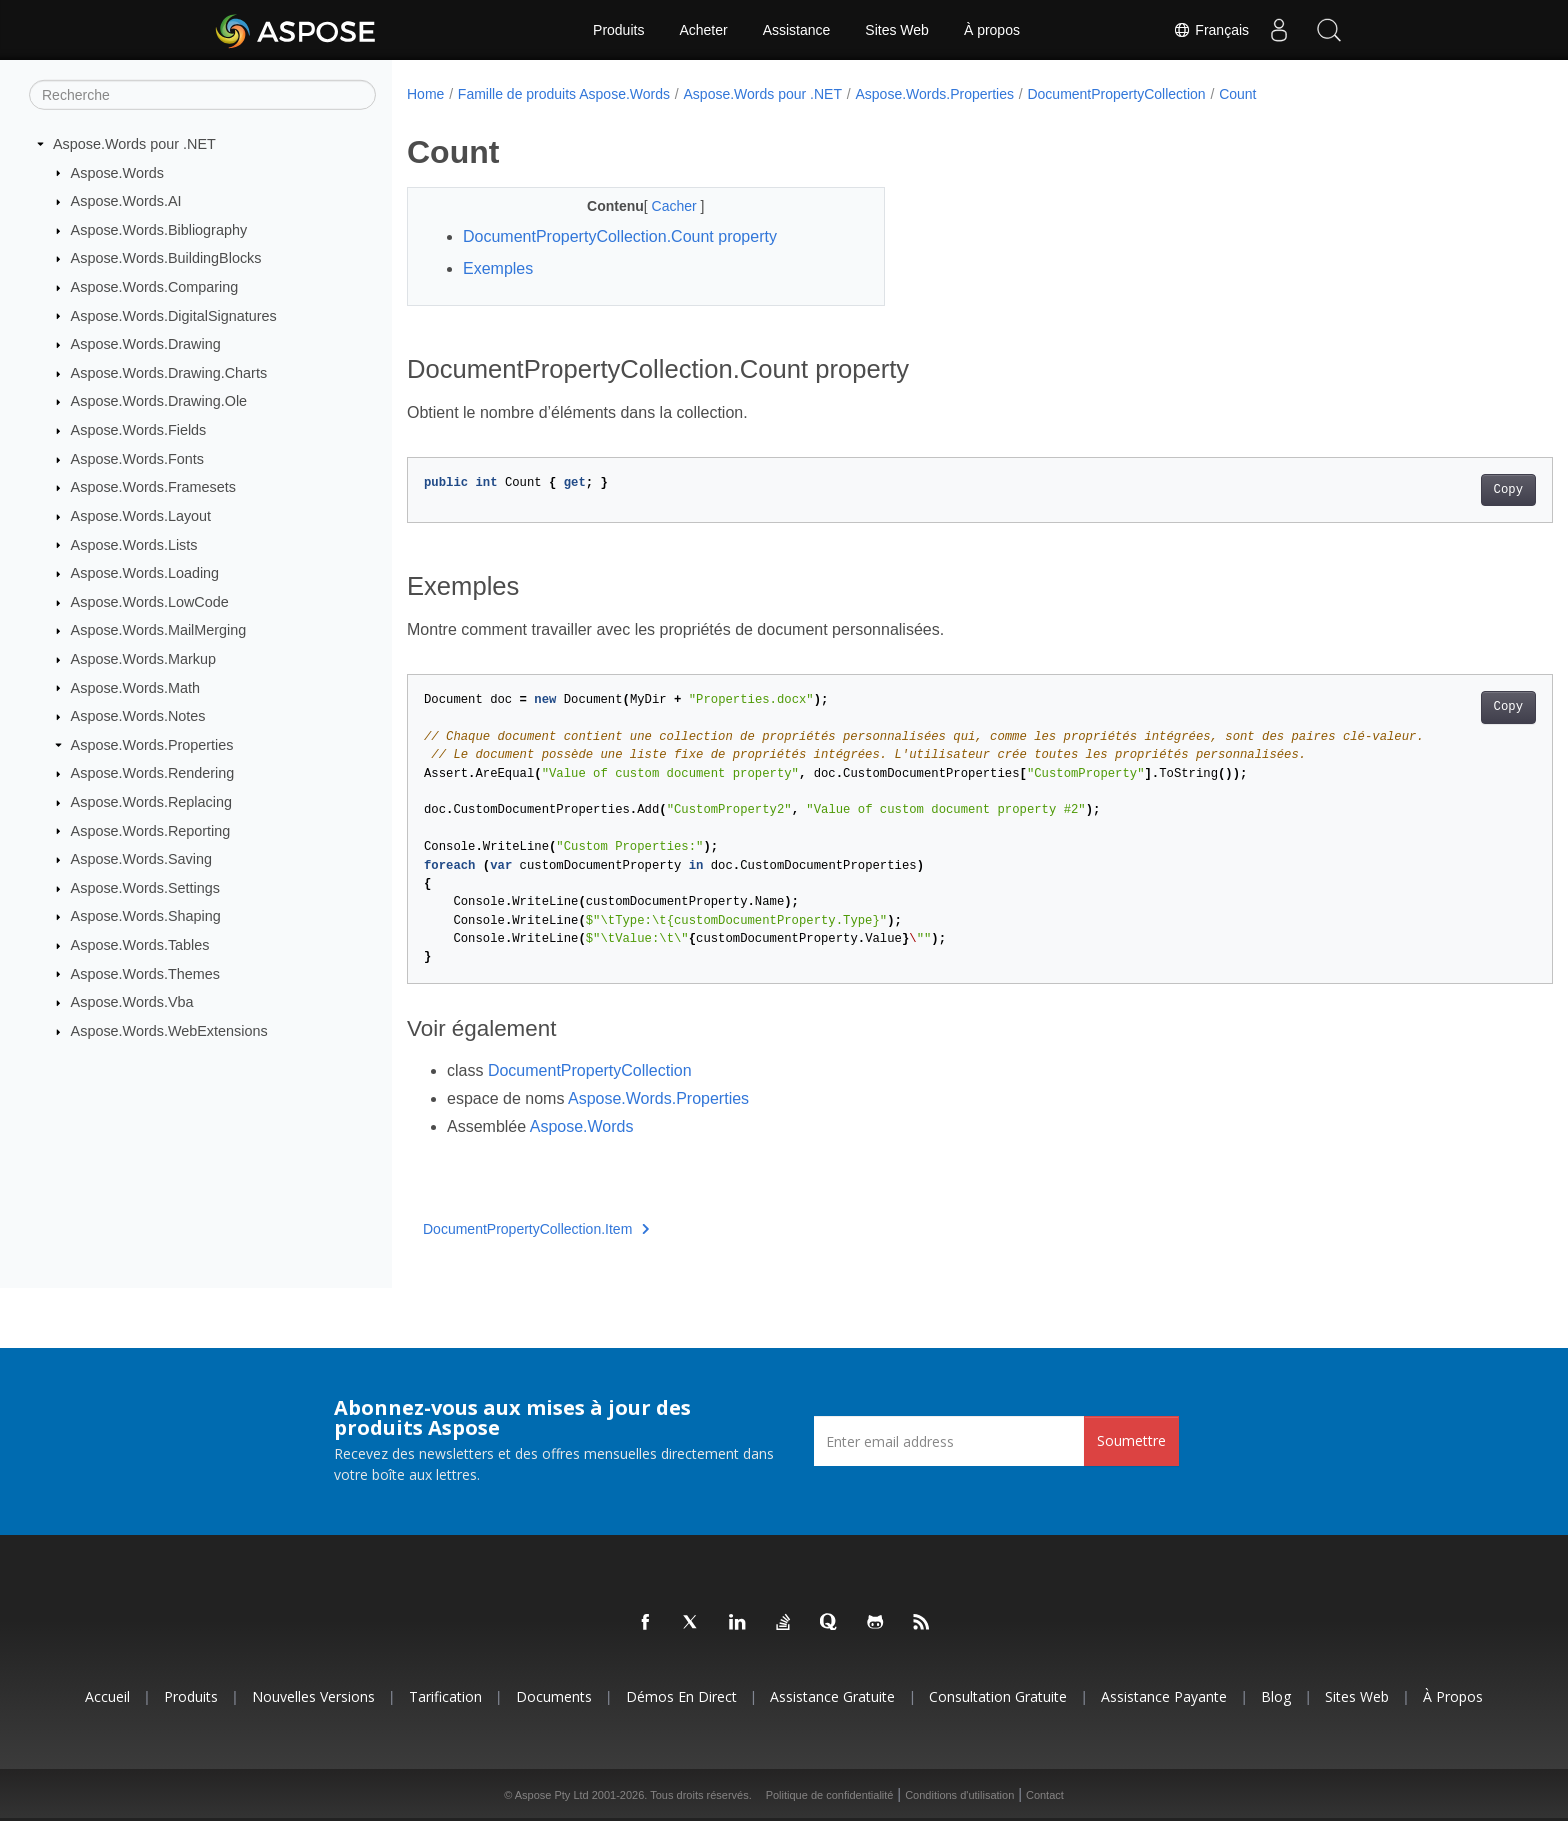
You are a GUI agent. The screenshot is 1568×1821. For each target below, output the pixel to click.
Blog (1276, 1696)
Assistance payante (1164, 1696)
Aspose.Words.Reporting (151, 830)
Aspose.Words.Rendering (153, 773)
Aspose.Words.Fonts (137, 459)
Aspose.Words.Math (135, 687)
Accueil (107, 1696)
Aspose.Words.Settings (145, 888)
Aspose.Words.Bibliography (159, 230)
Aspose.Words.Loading (145, 573)
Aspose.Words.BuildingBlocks (166, 258)
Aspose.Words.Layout (141, 516)
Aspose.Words (117, 172)
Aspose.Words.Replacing (151, 802)
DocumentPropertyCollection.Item (536, 1229)
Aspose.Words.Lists (134, 544)
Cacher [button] (659, 206)
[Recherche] (202, 95)
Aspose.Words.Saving (141, 859)
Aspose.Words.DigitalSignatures (174, 315)
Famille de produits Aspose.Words (564, 94)
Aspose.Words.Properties (152, 745)
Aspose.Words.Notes (138, 716)
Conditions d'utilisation (959, 1795)
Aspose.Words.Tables (140, 945)
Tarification (445, 1696)
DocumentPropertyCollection (1116, 94)
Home (425, 94)
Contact (1045, 1795)
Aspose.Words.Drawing (146, 344)
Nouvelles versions (313, 1696)
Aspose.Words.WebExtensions (169, 1031)
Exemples (498, 268)
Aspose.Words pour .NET (134, 144)
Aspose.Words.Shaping (146, 916)
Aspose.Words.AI (126, 201)
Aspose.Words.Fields (139, 430)
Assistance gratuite (832, 1696)
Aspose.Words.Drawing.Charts (169, 373)
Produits (618, 30)
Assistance (797, 30)
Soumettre (1131, 1440)
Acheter (703, 30)
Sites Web (897, 30)
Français (1211, 30)
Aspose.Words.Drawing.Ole (159, 401)
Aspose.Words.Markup (143, 659)
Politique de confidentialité (830, 1795)
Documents (554, 1696)
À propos (992, 30)
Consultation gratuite (998, 1696)
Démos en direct (681, 1696)
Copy (1429, 490)
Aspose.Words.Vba (132, 1002)
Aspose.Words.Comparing (155, 287)
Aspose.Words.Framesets (153, 487)
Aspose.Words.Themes (145, 973)
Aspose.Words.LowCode (150, 602)
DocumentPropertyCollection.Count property (620, 236)
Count (1237, 94)
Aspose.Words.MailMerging (159, 630)
